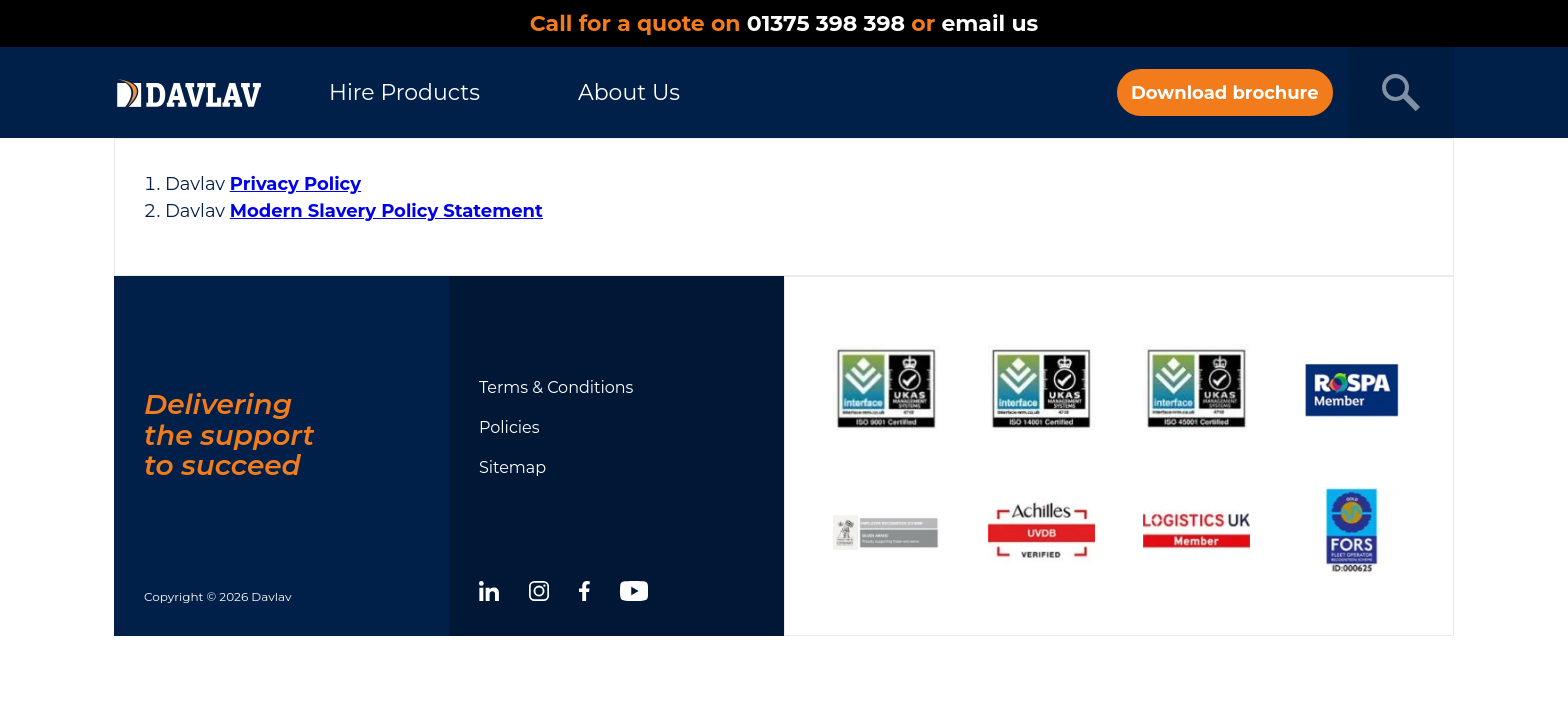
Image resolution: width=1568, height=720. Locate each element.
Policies (509, 427)
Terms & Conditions (556, 387)
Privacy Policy (295, 184)
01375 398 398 (826, 23)
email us (989, 23)
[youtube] (634, 594)
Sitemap (512, 467)
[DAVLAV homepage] (189, 93)
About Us (629, 92)
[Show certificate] (886, 388)
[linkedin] (489, 594)
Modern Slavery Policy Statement (386, 211)
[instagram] (539, 594)
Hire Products (404, 92)
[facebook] (584, 594)
